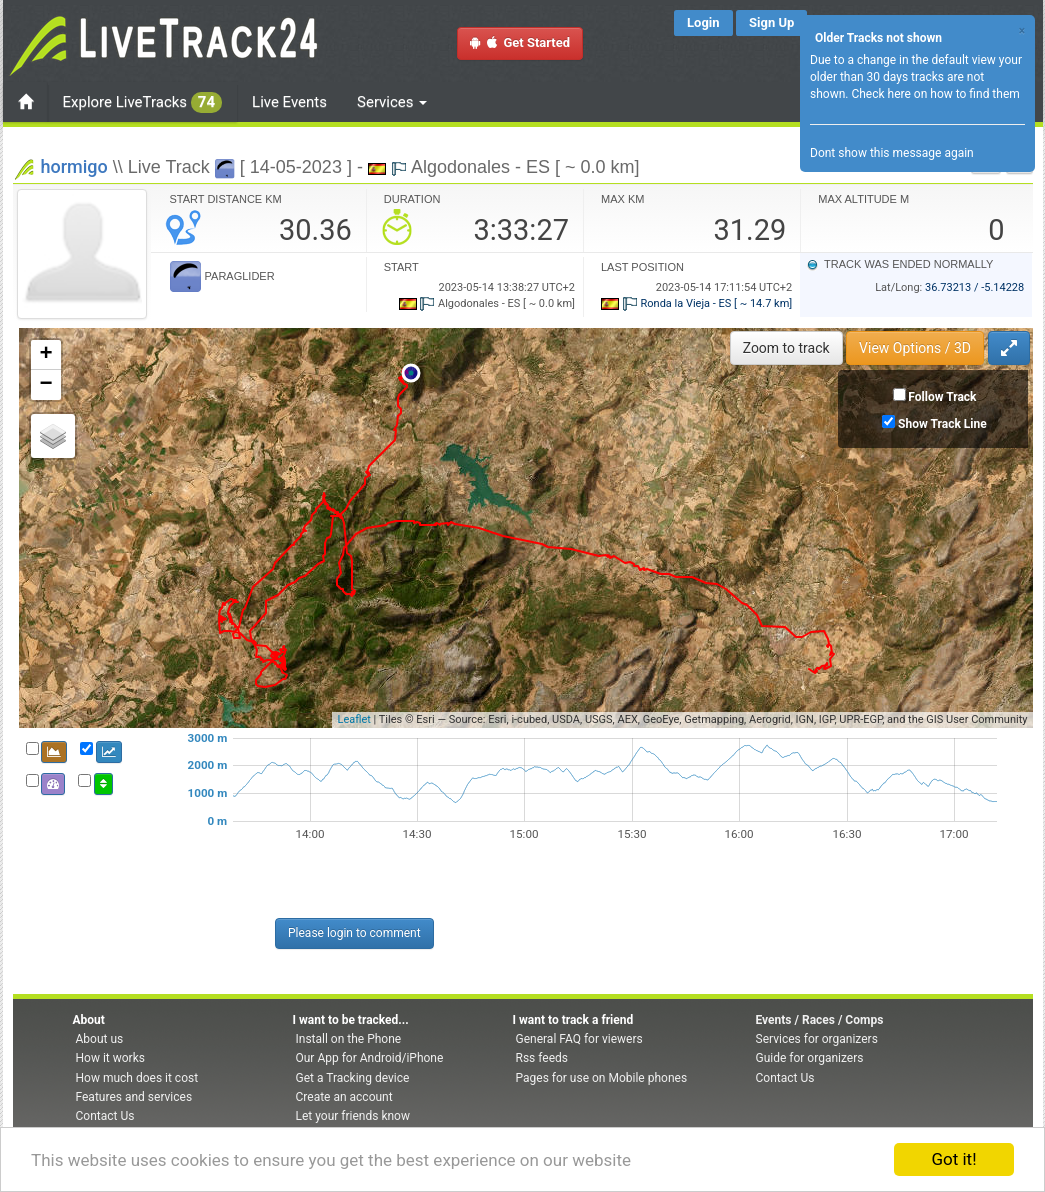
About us (100, 1039)
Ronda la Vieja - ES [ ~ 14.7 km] (696, 303)
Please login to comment (354, 933)
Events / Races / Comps (820, 1020)
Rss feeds (542, 1058)
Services (392, 102)
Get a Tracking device (353, 1078)
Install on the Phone (349, 1039)
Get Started (520, 42)
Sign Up (771, 22)
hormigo (74, 166)
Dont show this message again (892, 153)
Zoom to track (786, 348)
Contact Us (105, 1116)
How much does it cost (137, 1078)
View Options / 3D (915, 348)
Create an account (344, 1097)
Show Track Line (942, 424)
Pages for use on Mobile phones (602, 1078)
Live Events (289, 102)
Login (703, 22)
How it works (110, 1058)
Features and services (134, 1097)
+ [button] (45, 355)
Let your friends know (353, 1116)
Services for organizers (817, 1039)
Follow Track (942, 397)
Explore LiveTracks (143, 102)
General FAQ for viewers (579, 1039)
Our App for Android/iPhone (370, 1058)
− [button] (45, 385)
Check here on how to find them (935, 94)
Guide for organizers (810, 1058)
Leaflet (353, 719)
